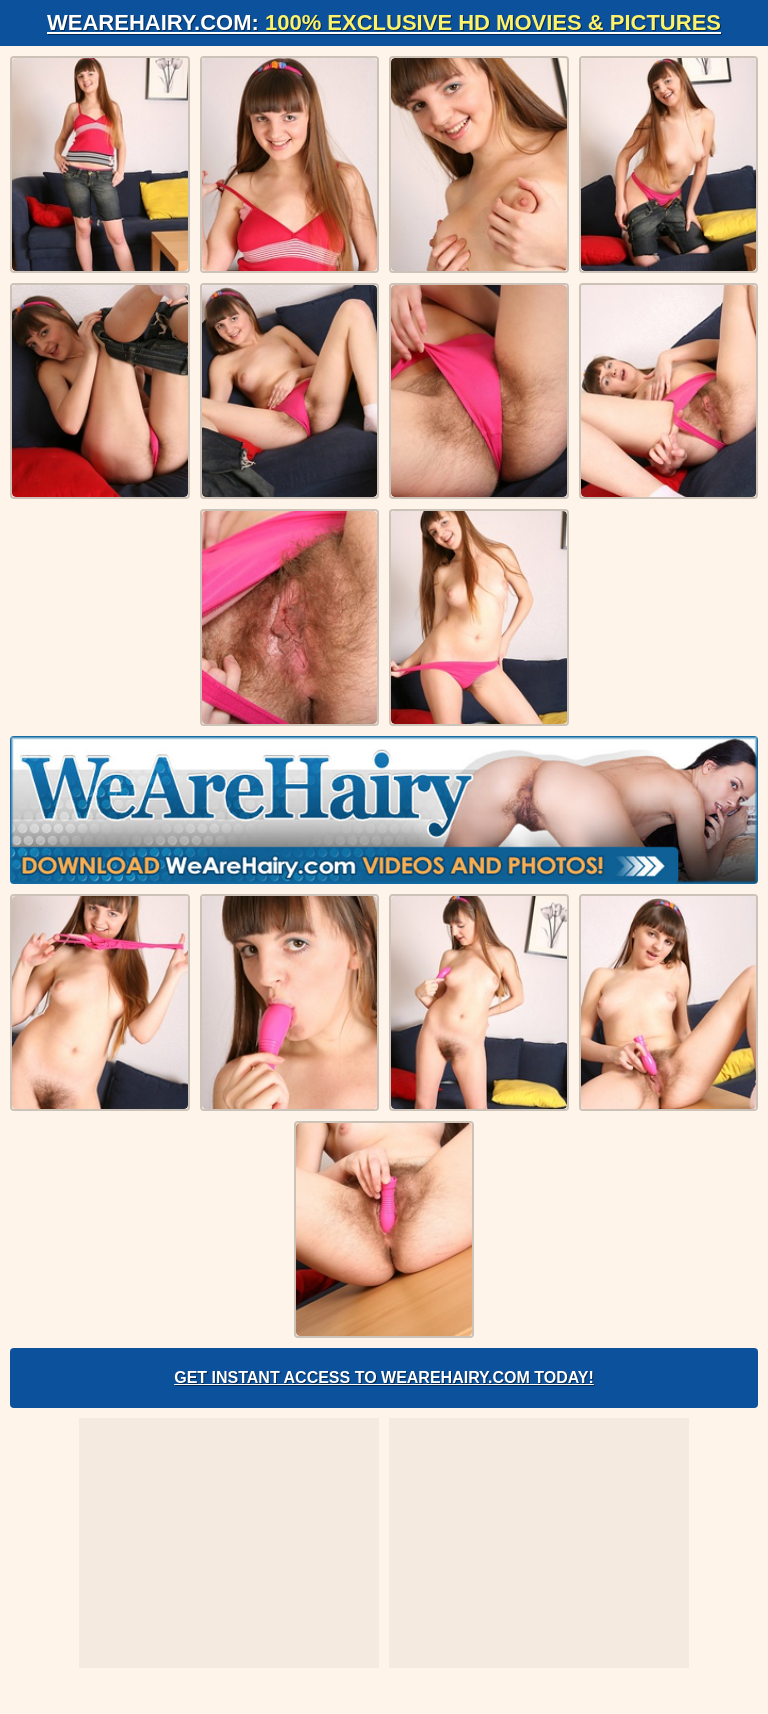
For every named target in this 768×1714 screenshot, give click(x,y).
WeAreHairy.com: (384, 22)
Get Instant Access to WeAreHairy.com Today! (384, 1377)
